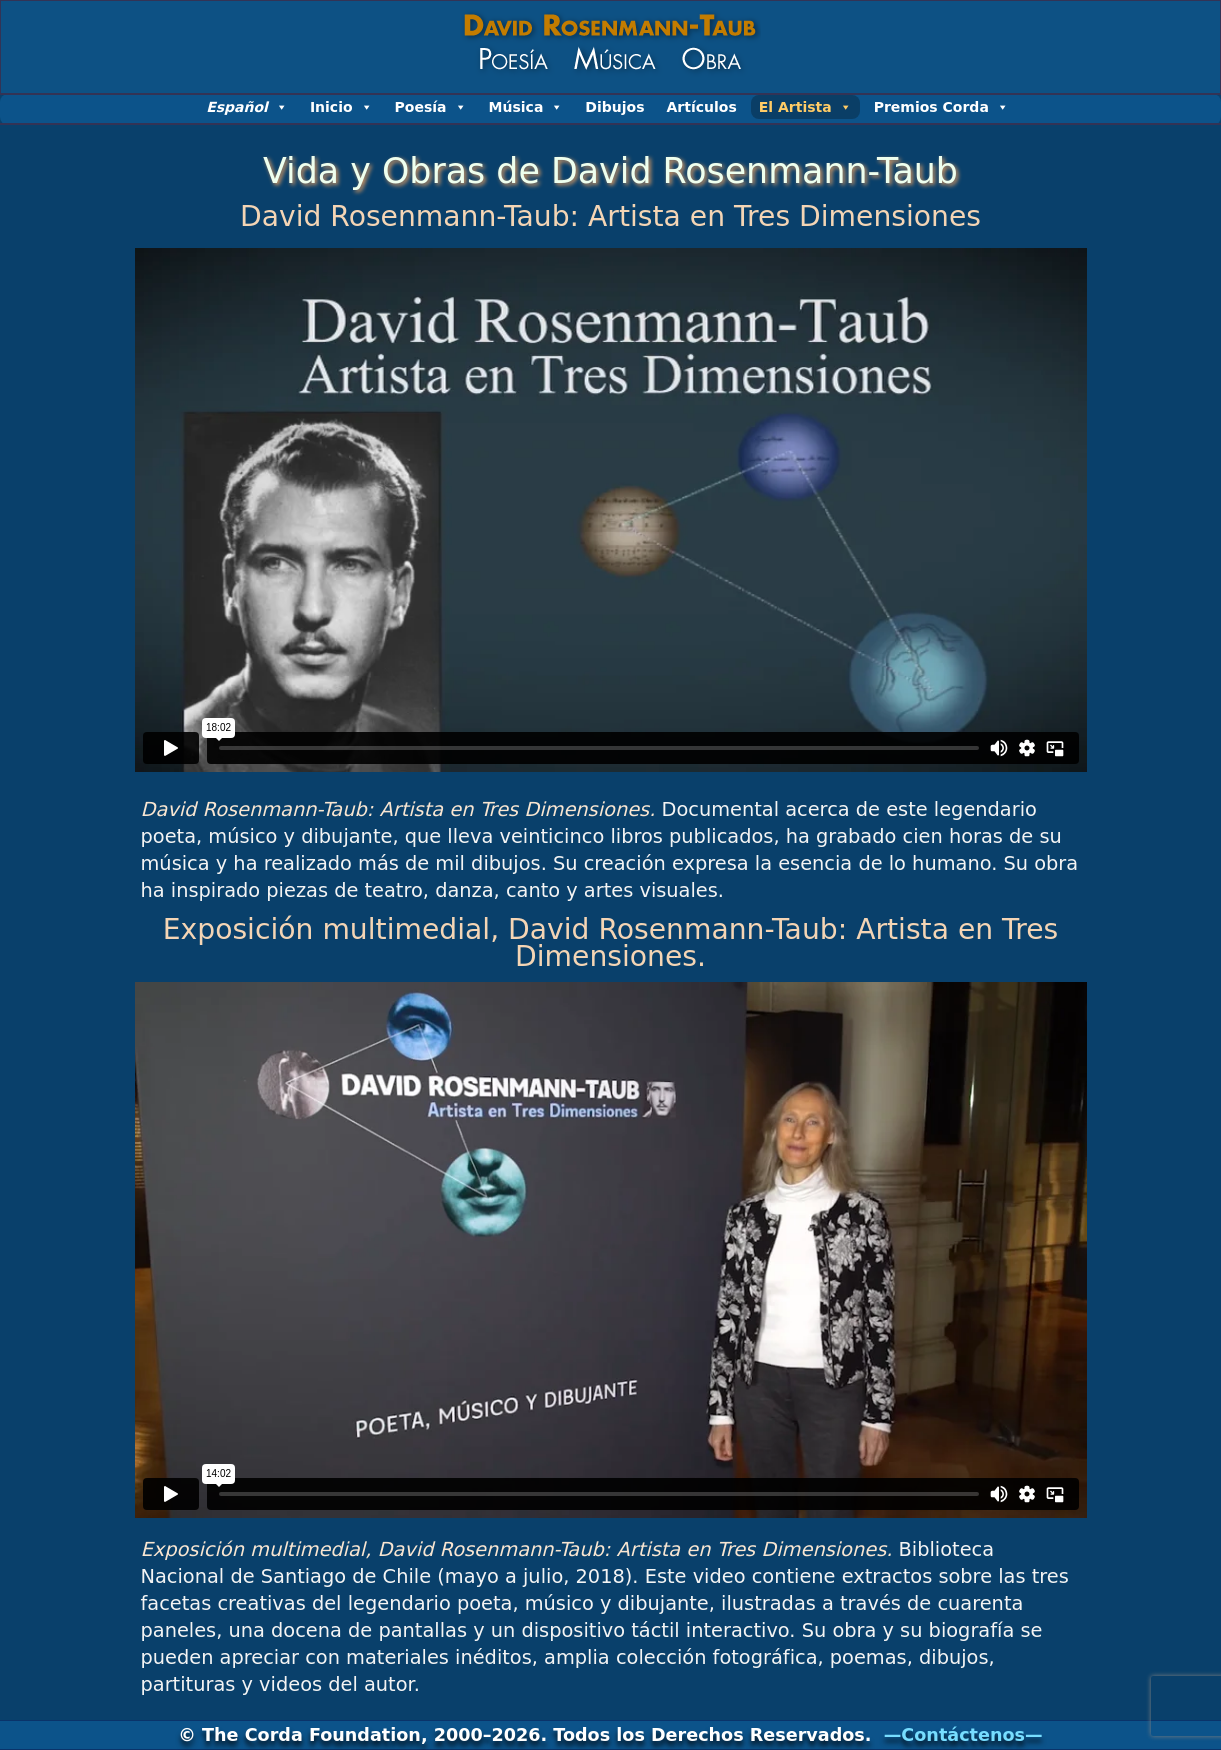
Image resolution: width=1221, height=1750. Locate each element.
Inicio (341, 107)
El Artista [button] (805, 107)
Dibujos (614, 107)
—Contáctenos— (963, 1735)
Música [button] (526, 107)
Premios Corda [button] (941, 107)
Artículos (702, 107)
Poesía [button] (431, 107)
